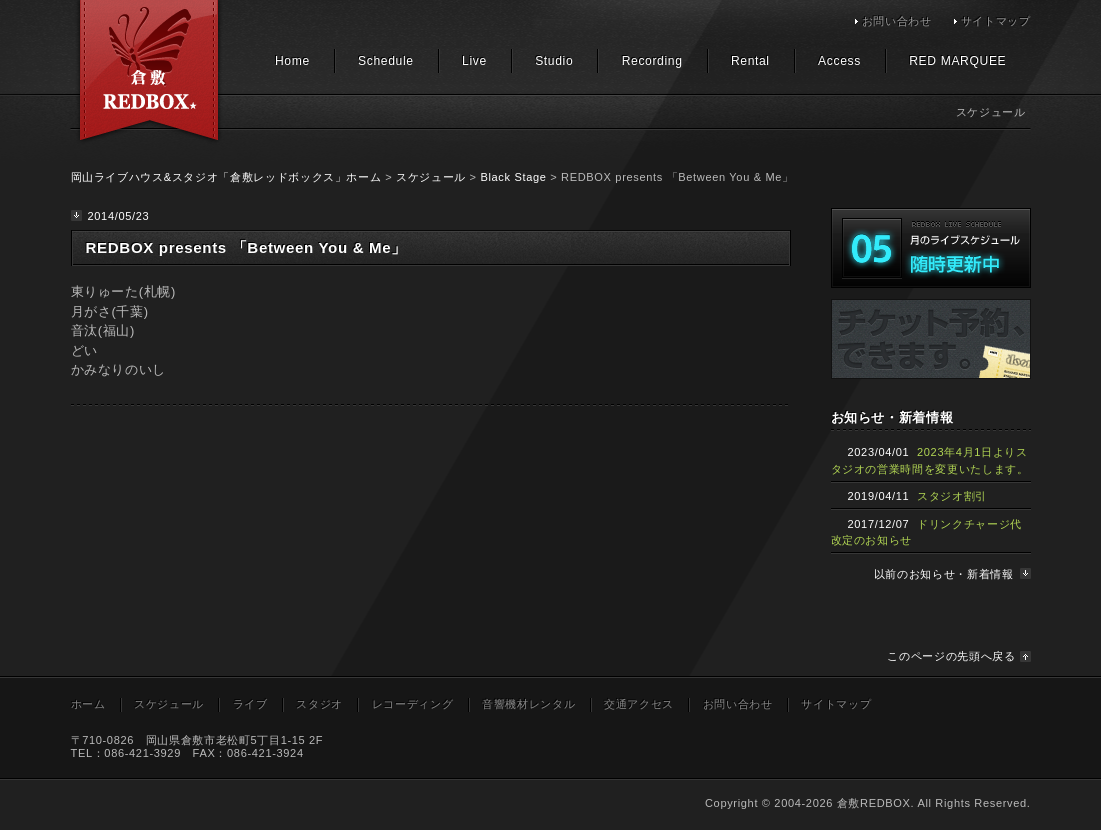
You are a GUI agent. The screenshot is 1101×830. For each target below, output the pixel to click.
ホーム (88, 704)
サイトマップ (996, 21)
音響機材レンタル (528, 704)
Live (474, 61)
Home (292, 61)
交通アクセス (639, 704)
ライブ (250, 704)
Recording (652, 61)
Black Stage (513, 177)
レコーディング (413, 704)
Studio (554, 61)
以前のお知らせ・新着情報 (944, 574)
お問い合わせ (897, 21)
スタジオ (319, 704)
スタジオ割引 (952, 496)
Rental (750, 61)
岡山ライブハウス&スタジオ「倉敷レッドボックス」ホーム (226, 177)
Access (839, 61)
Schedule (386, 61)
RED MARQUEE (957, 61)
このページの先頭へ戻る (951, 656)
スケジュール (431, 177)
